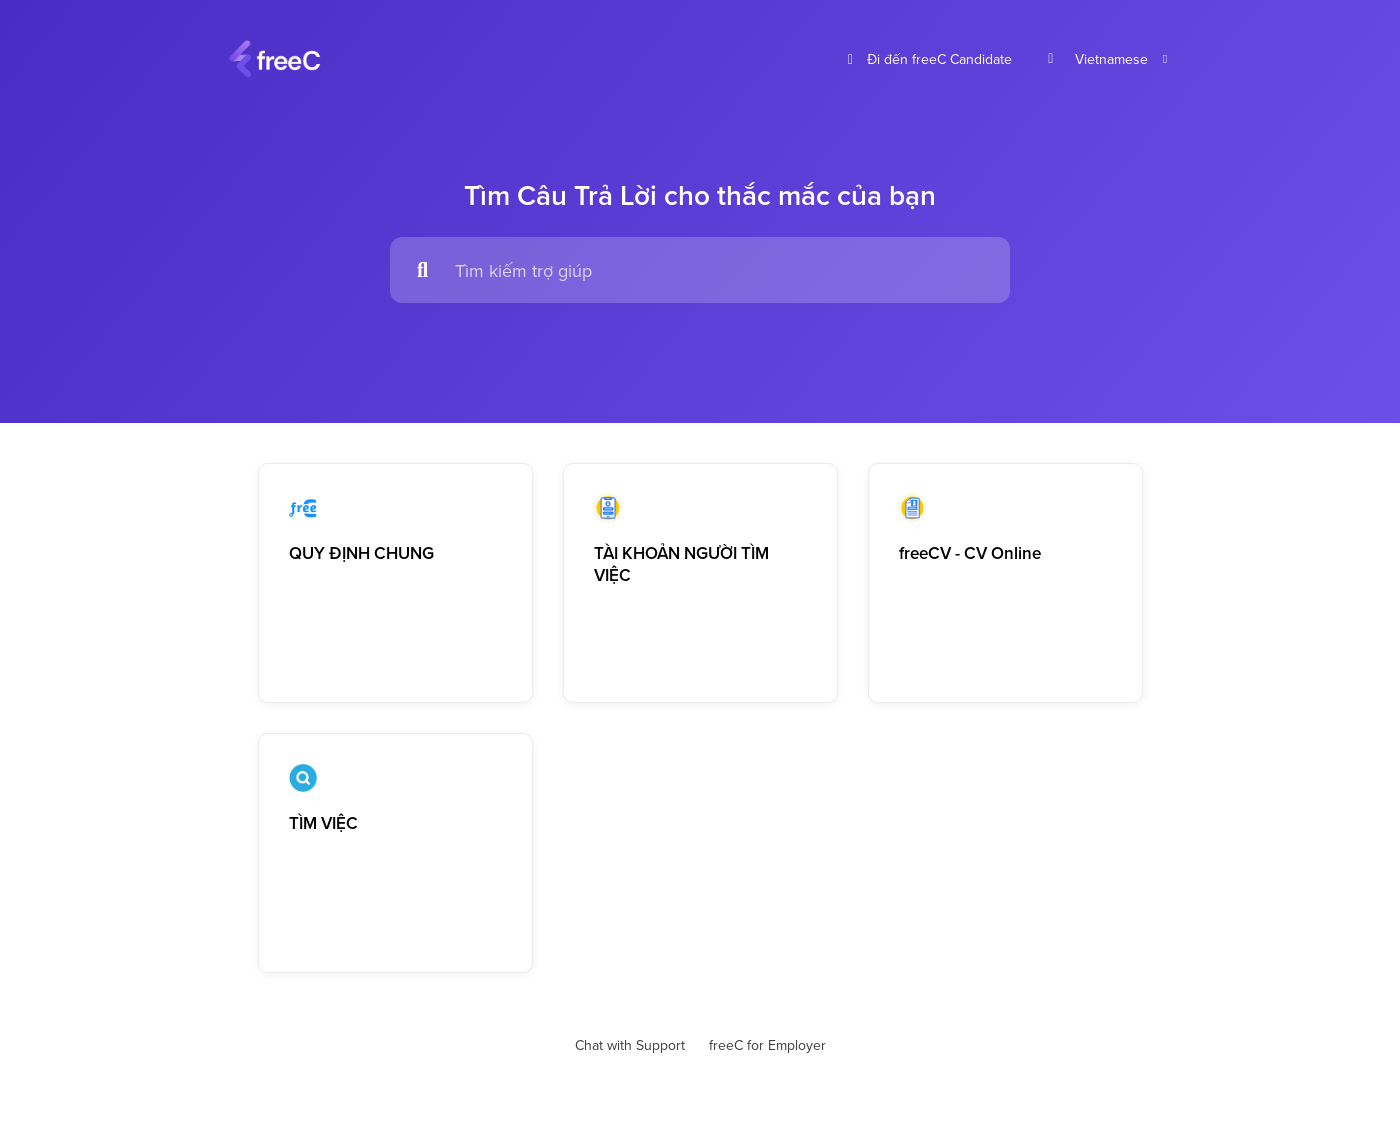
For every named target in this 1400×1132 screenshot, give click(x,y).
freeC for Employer (767, 1045)
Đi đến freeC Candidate (927, 59)
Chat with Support (630, 1045)
